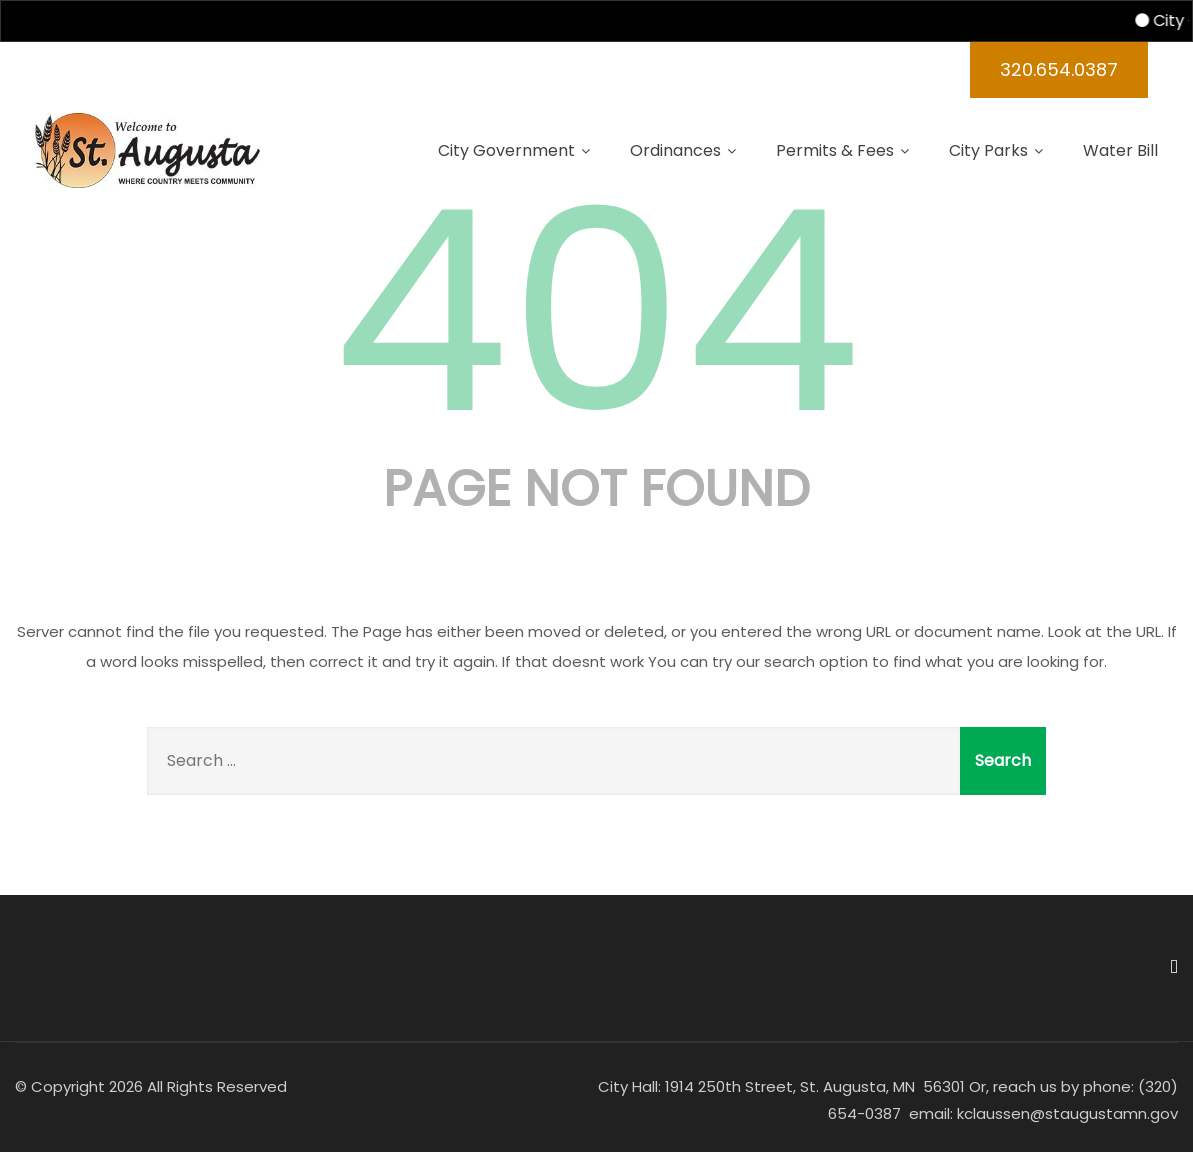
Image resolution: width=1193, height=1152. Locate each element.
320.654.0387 (1059, 69)
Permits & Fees (842, 150)
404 (597, 312)
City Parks (996, 150)
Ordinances (683, 150)
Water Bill (1120, 150)
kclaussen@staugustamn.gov (1065, 1113)
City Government (514, 150)
